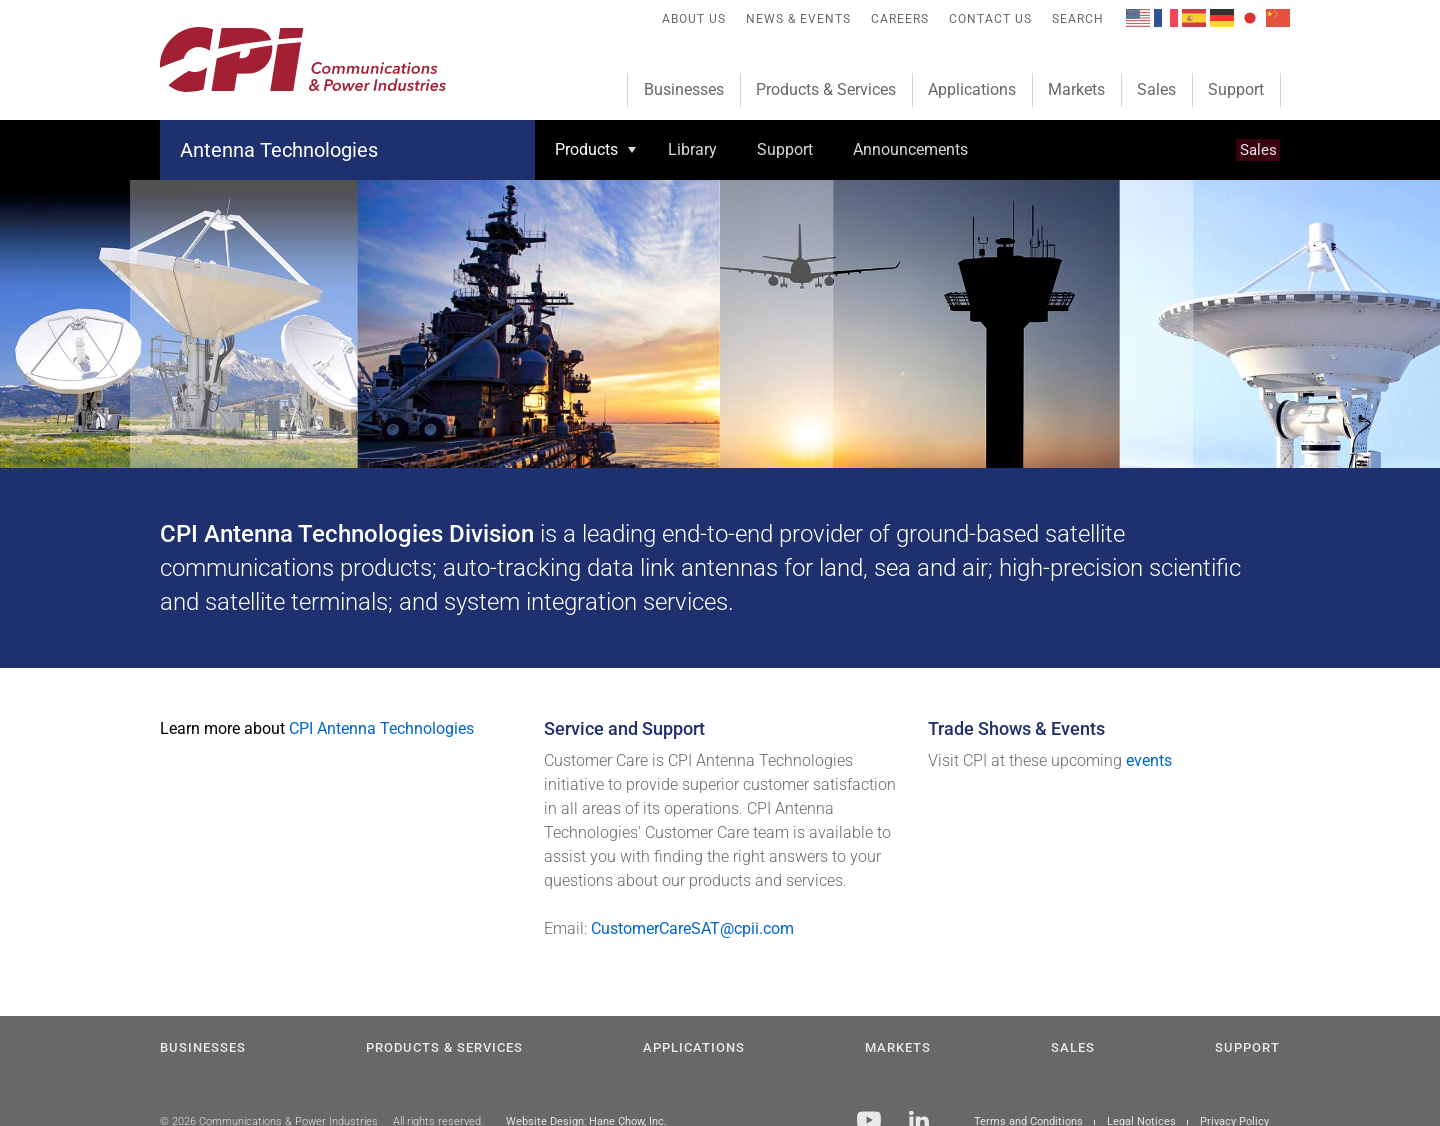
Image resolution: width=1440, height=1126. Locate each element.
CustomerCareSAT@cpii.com (692, 928)
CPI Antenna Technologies (381, 728)
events (1149, 760)
